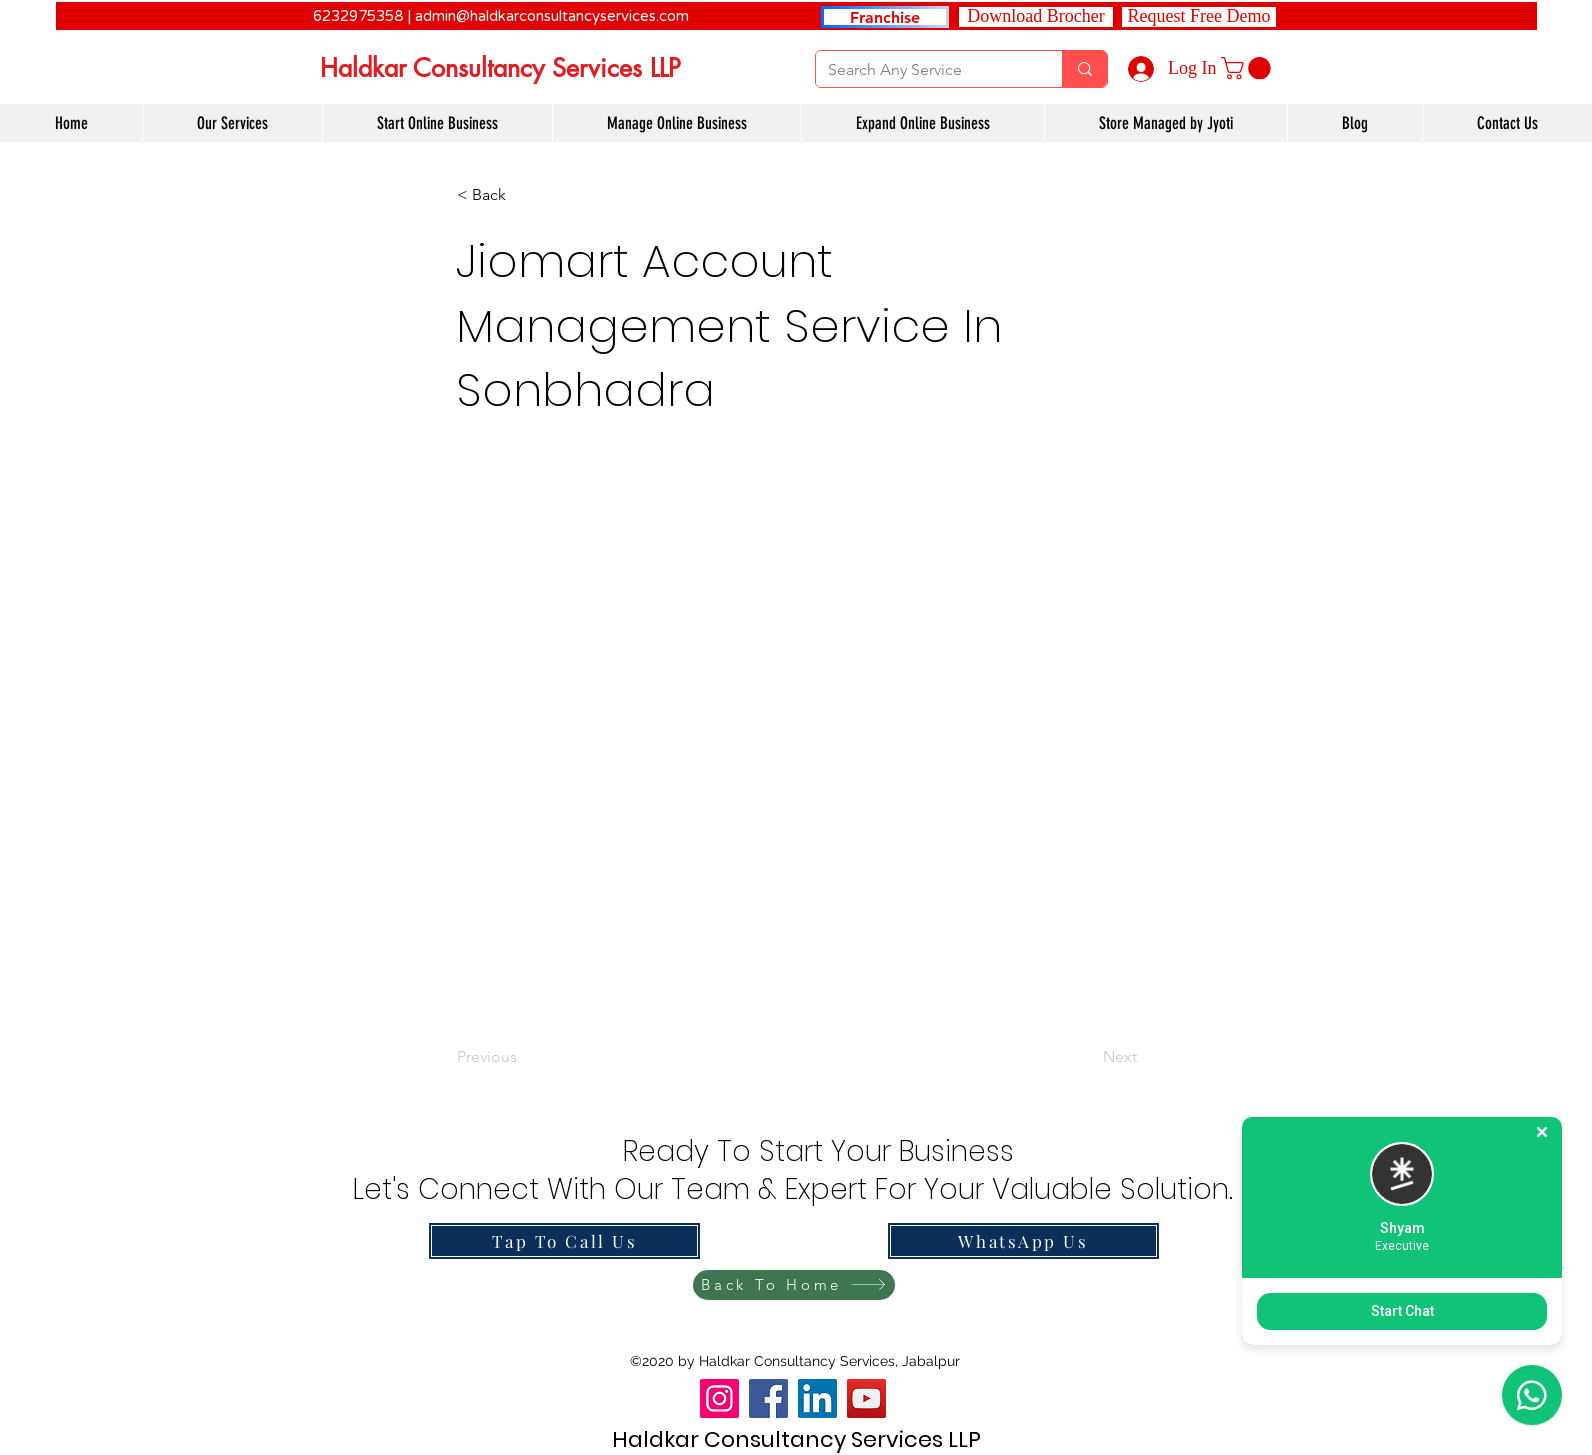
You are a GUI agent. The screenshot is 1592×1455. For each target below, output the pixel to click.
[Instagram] (719, 1398)
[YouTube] (866, 1398)
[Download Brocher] (1036, 17)
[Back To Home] (794, 1285)
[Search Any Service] (924, 70)
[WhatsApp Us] (1023, 1241)
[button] (1199, 17)
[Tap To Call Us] (564, 1241)
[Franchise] (885, 17)
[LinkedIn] (817, 1398)
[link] (1248, 68)
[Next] (1087, 1058)
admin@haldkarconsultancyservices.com (552, 16)
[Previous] (523, 1058)
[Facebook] (768, 1398)
